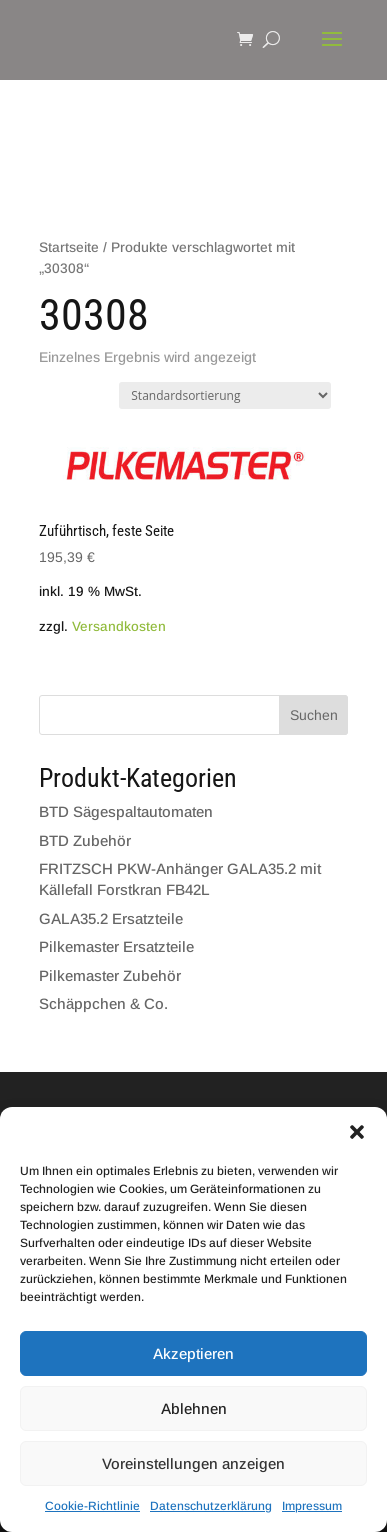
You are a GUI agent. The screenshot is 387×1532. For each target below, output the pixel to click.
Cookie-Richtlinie (92, 1506)
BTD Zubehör (85, 840)
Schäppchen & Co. (103, 1003)
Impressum (312, 1506)
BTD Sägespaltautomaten (126, 811)
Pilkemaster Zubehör (110, 975)
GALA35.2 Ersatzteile (111, 918)
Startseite (69, 247)
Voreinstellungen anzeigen (193, 1463)
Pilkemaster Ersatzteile (116, 946)
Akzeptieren (193, 1353)
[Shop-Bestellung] (225, 395)
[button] (357, 1132)
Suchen (314, 715)
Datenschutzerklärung (211, 1506)
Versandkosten (119, 626)
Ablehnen (194, 1408)
